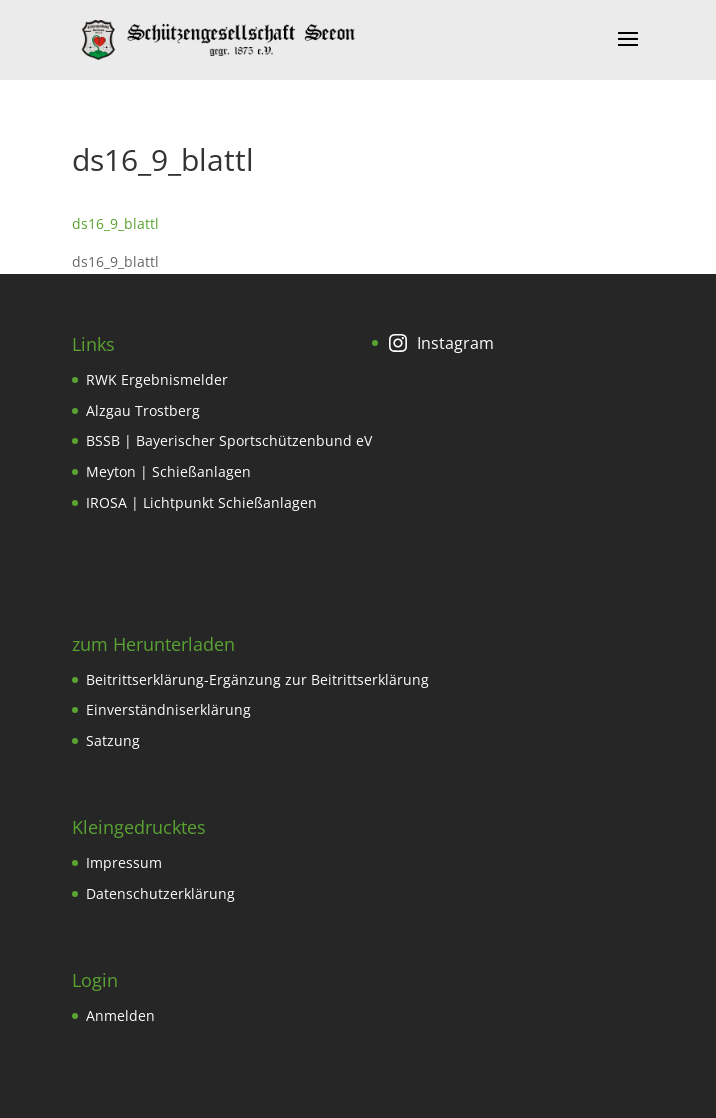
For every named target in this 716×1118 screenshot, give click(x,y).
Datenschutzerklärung (160, 893)
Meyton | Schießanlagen (168, 471)
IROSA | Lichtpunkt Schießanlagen (201, 502)
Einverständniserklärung (168, 709)
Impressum (124, 862)
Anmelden (120, 1015)
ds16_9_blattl (115, 223)
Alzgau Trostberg (143, 410)
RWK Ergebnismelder (157, 379)
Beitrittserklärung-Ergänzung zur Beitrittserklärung (257, 679)
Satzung (113, 740)
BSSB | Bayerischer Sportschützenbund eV (229, 440)
